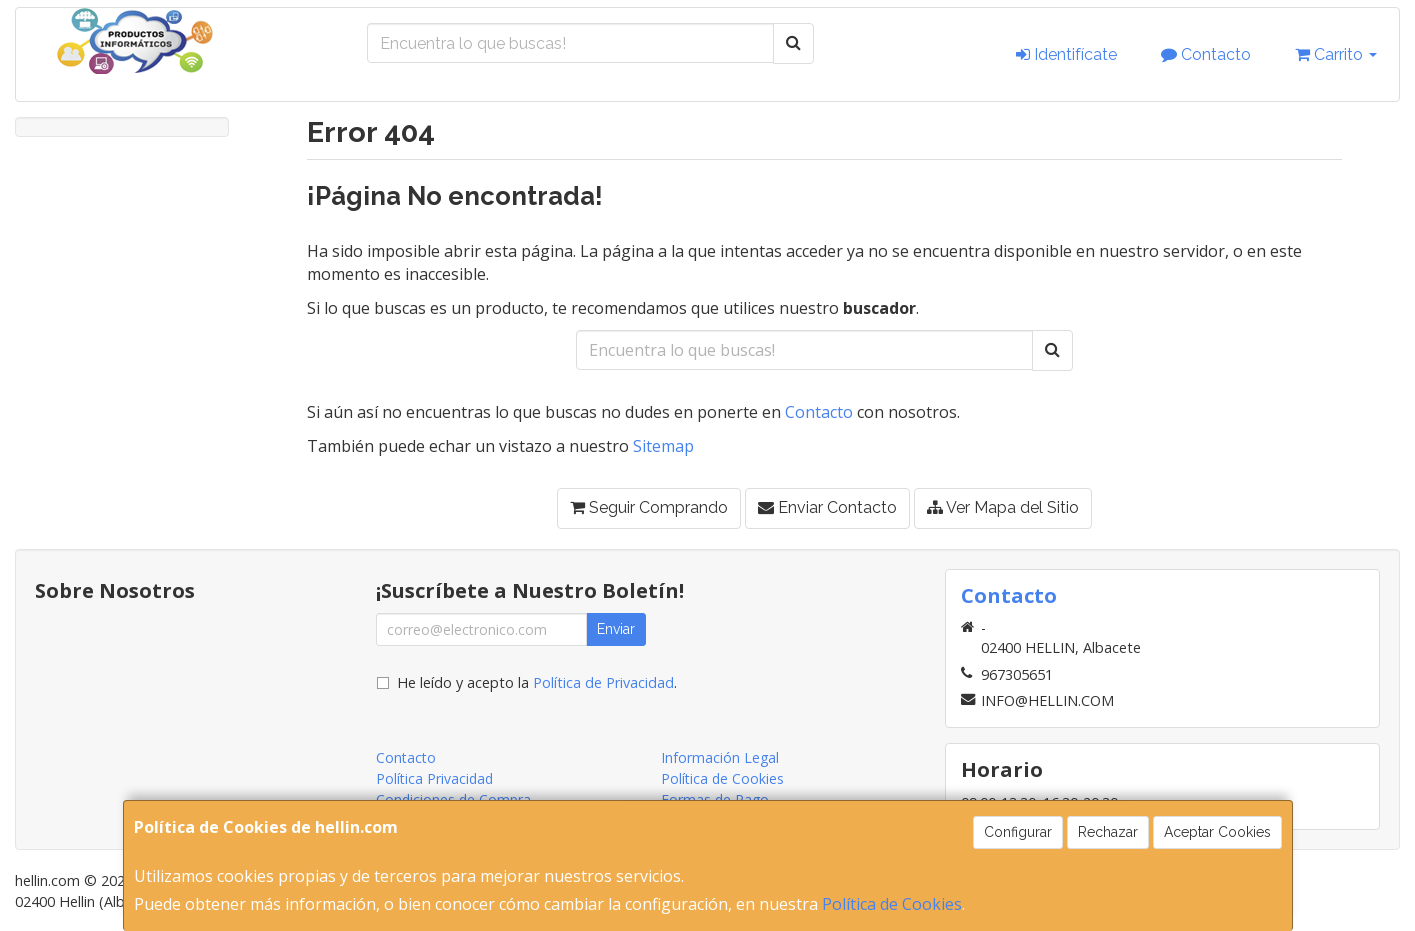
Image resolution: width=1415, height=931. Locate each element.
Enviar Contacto (827, 507)
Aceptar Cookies (1217, 832)
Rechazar (1108, 832)
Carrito (1336, 54)
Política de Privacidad (603, 682)
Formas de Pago (715, 799)
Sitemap (663, 446)
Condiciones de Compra (453, 799)
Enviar (616, 629)
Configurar (1018, 832)
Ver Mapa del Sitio (1003, 507)
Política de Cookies (892, 904)
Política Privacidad (434, 778)
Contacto (1206, 54)
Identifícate (1066, 54)
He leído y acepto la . (537, 682)
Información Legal (720, 757)
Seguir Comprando (649, 507)
